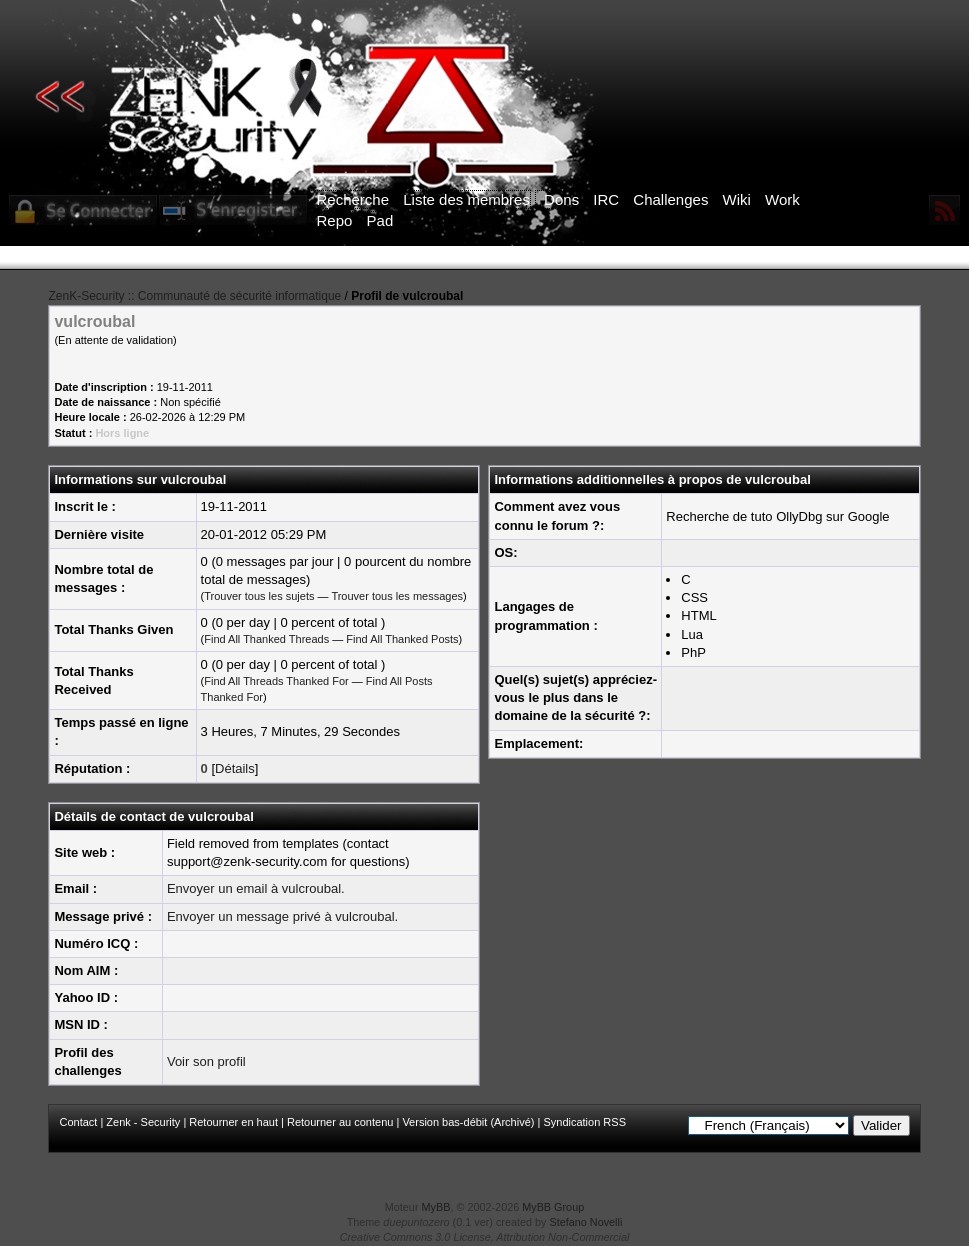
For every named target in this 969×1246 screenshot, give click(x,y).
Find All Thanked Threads (266, 639)
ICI (829, 258)
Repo (335, 220)
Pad (380, 220)
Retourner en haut (233, 1122)
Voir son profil (206, 1061)
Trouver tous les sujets (259, 596)
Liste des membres (466, 199)
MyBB (436, 1207)
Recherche (353, 199)
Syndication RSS (584, 1122)
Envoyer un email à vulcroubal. (256, 888)
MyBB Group (553, 1207)
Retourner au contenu (340, 1122)
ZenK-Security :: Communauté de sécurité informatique (194, 296)
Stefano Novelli (586, 1222)
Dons (561, 199)
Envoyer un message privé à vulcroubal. (282, 916)
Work (782, 199)
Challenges (670, 199)
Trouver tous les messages (397, 596)
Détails (235, 768)
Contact (78, 1122)
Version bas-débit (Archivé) (468, 1122)
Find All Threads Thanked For (276, 681)
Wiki (737, 199)
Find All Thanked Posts (402, 639)
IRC (606, 199)
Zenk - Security (143, 1122)
